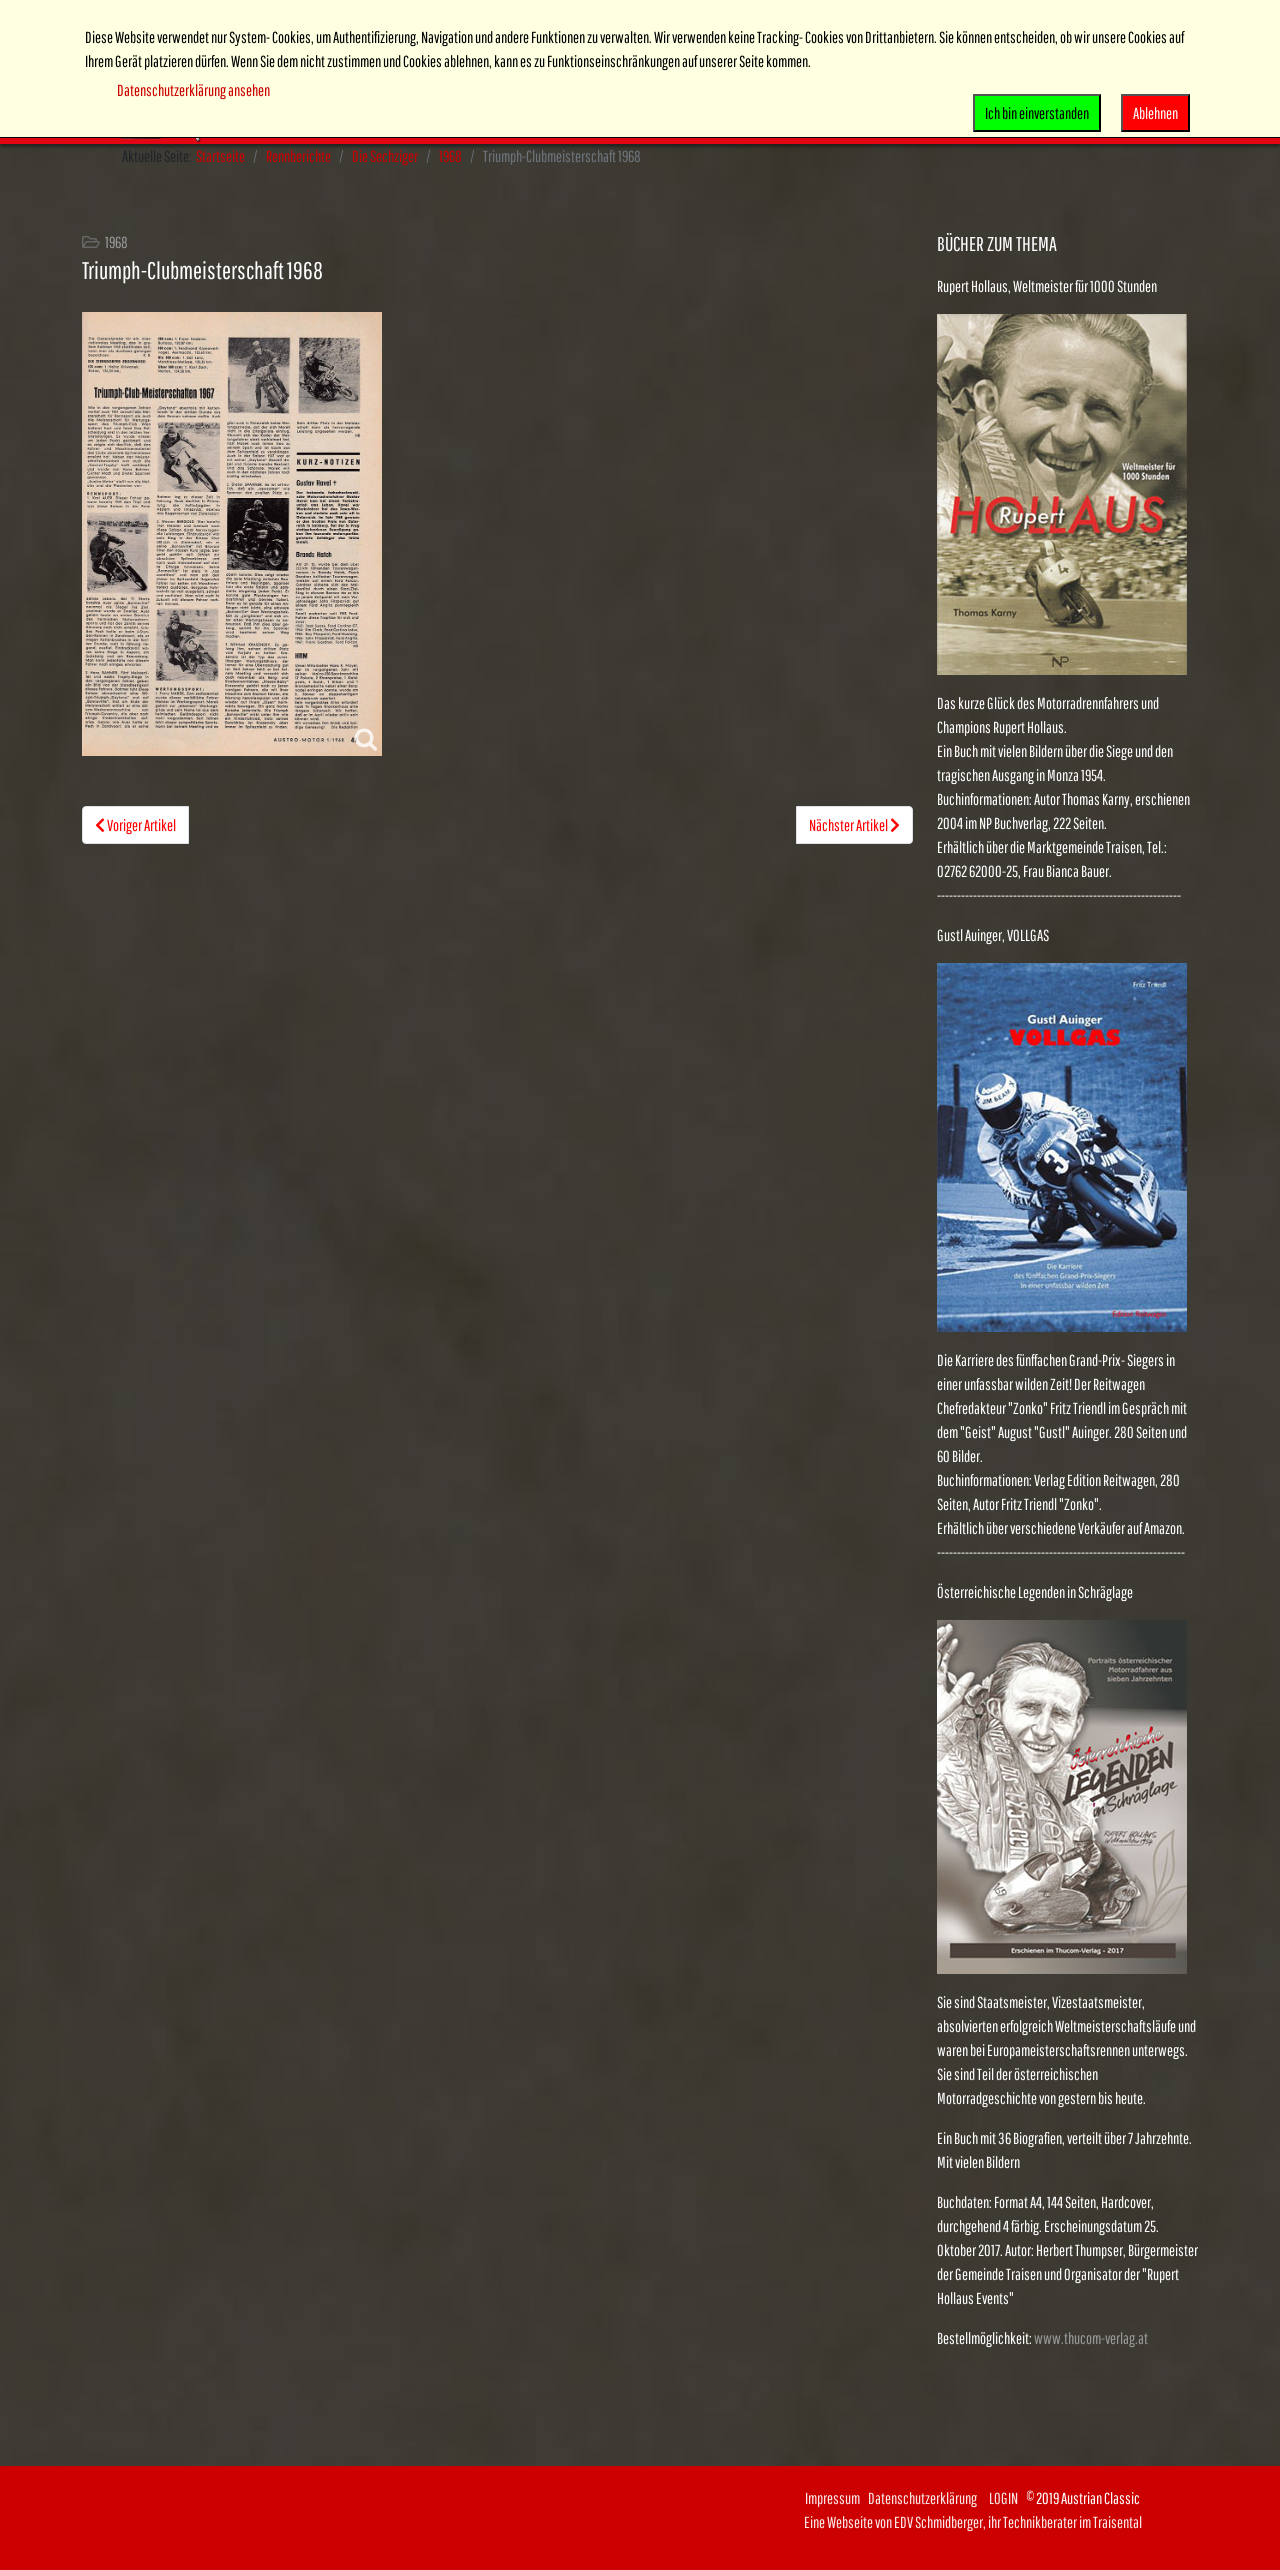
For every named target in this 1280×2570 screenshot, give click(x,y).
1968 (450, 156)
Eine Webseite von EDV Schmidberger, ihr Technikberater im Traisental (973, 2522)
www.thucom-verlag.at (1091, 2338)
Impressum (832, 2498)
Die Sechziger (385, 156)
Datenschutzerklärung (928, 2498)
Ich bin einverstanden (1037, 113)
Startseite (220, 156)
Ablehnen (1155, 113)
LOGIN (1003, 2498)
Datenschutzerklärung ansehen (193, 90)
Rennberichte (298, 156)
